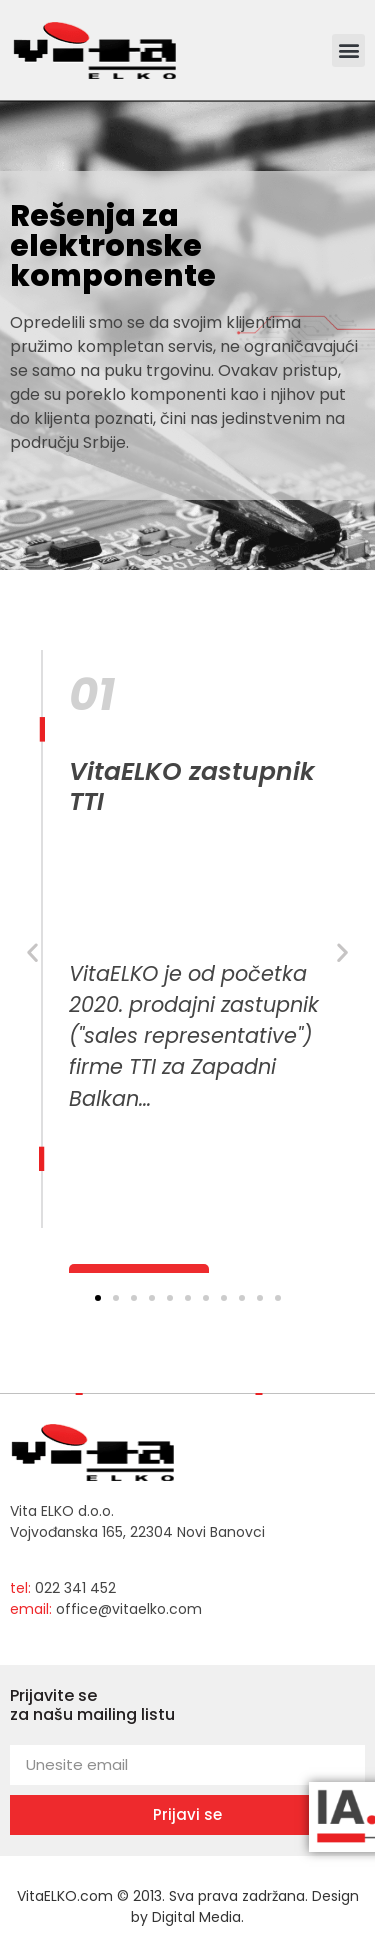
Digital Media (196, 1917)
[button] (348, 50)
